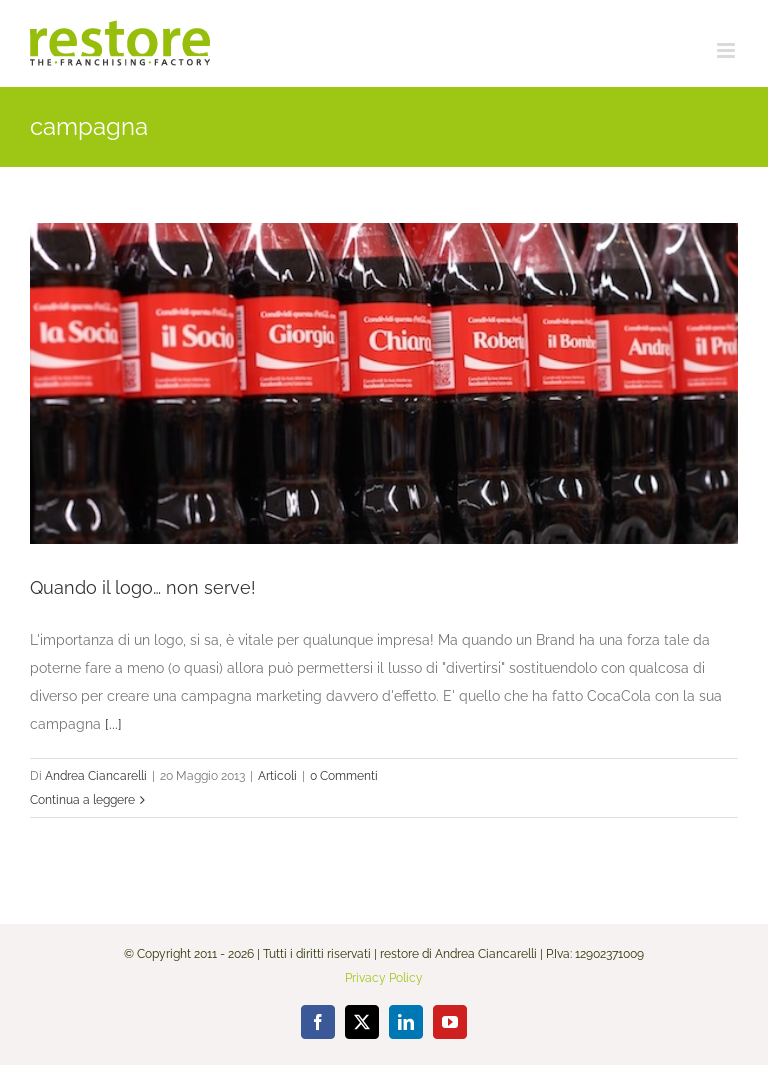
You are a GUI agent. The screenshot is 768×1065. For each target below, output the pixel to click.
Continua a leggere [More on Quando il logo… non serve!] (82, 800)
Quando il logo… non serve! (143, 587)
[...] (113, 724)
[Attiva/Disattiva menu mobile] (727, 50)
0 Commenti (344, 776)
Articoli (277, 776)
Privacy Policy (384, 978)
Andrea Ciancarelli (96, 776)
